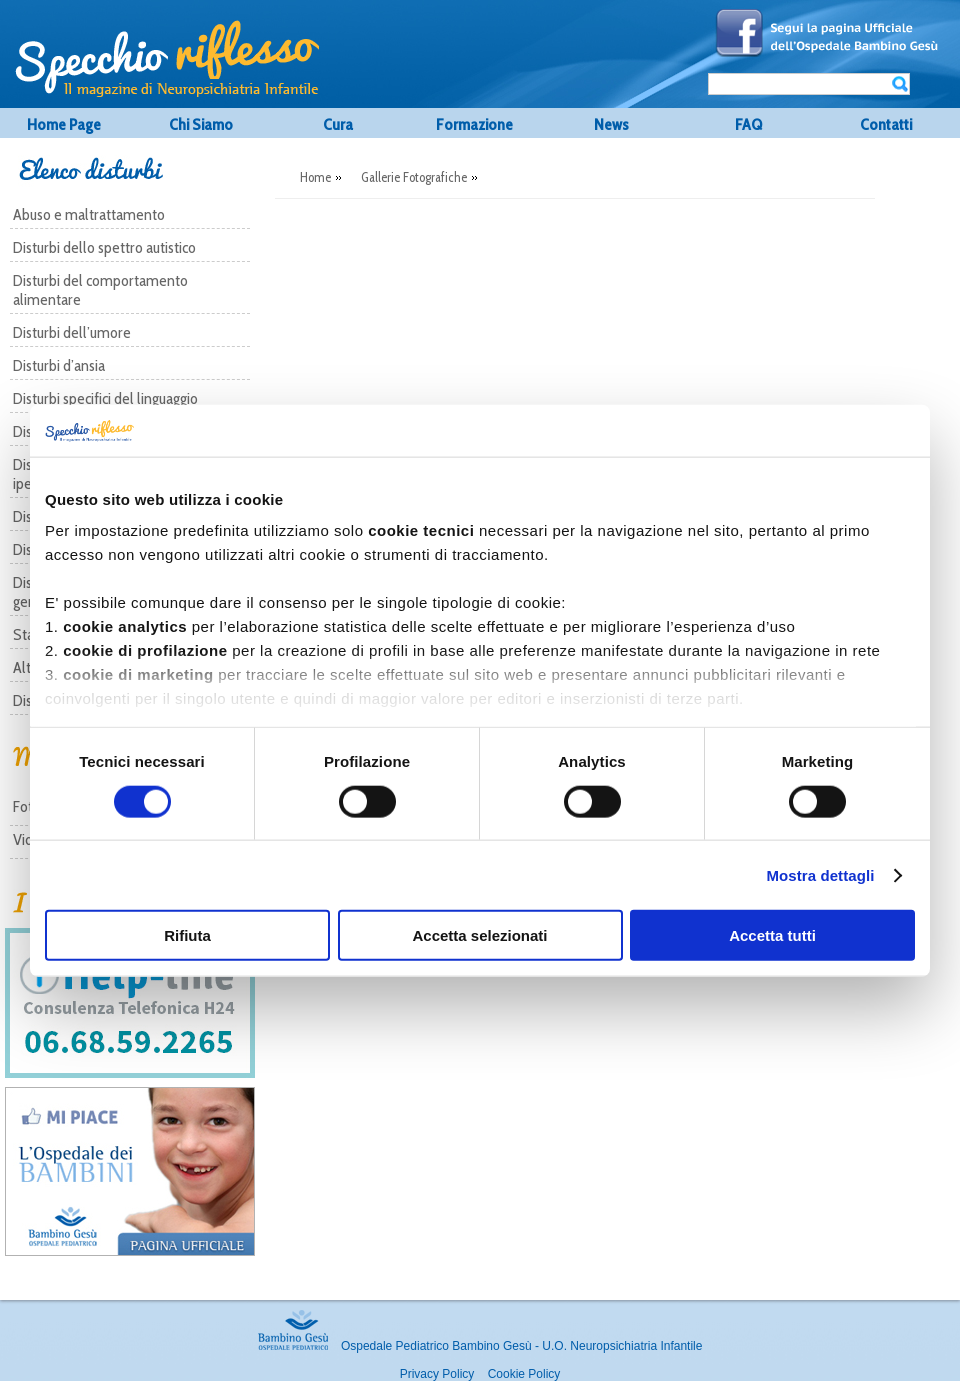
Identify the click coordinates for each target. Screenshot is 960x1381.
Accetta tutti (772, 935)
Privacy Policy (437, 1374)
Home (315, 177)
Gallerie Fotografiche (414, 177)
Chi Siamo (201, 124)
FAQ (748, 124)
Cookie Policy (524, 1374)
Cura (338, 124)
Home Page (64, 124)
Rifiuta (187, 935)
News (611, 124)
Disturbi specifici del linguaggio (105, 398)
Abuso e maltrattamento (89, 214)
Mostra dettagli (820, 874)
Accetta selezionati (479, 935)
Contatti (886, 124)
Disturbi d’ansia (59, 365)
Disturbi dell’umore (72, 332)
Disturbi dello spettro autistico (104, 247)
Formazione (474, 124)
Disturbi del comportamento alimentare (100, 290)
